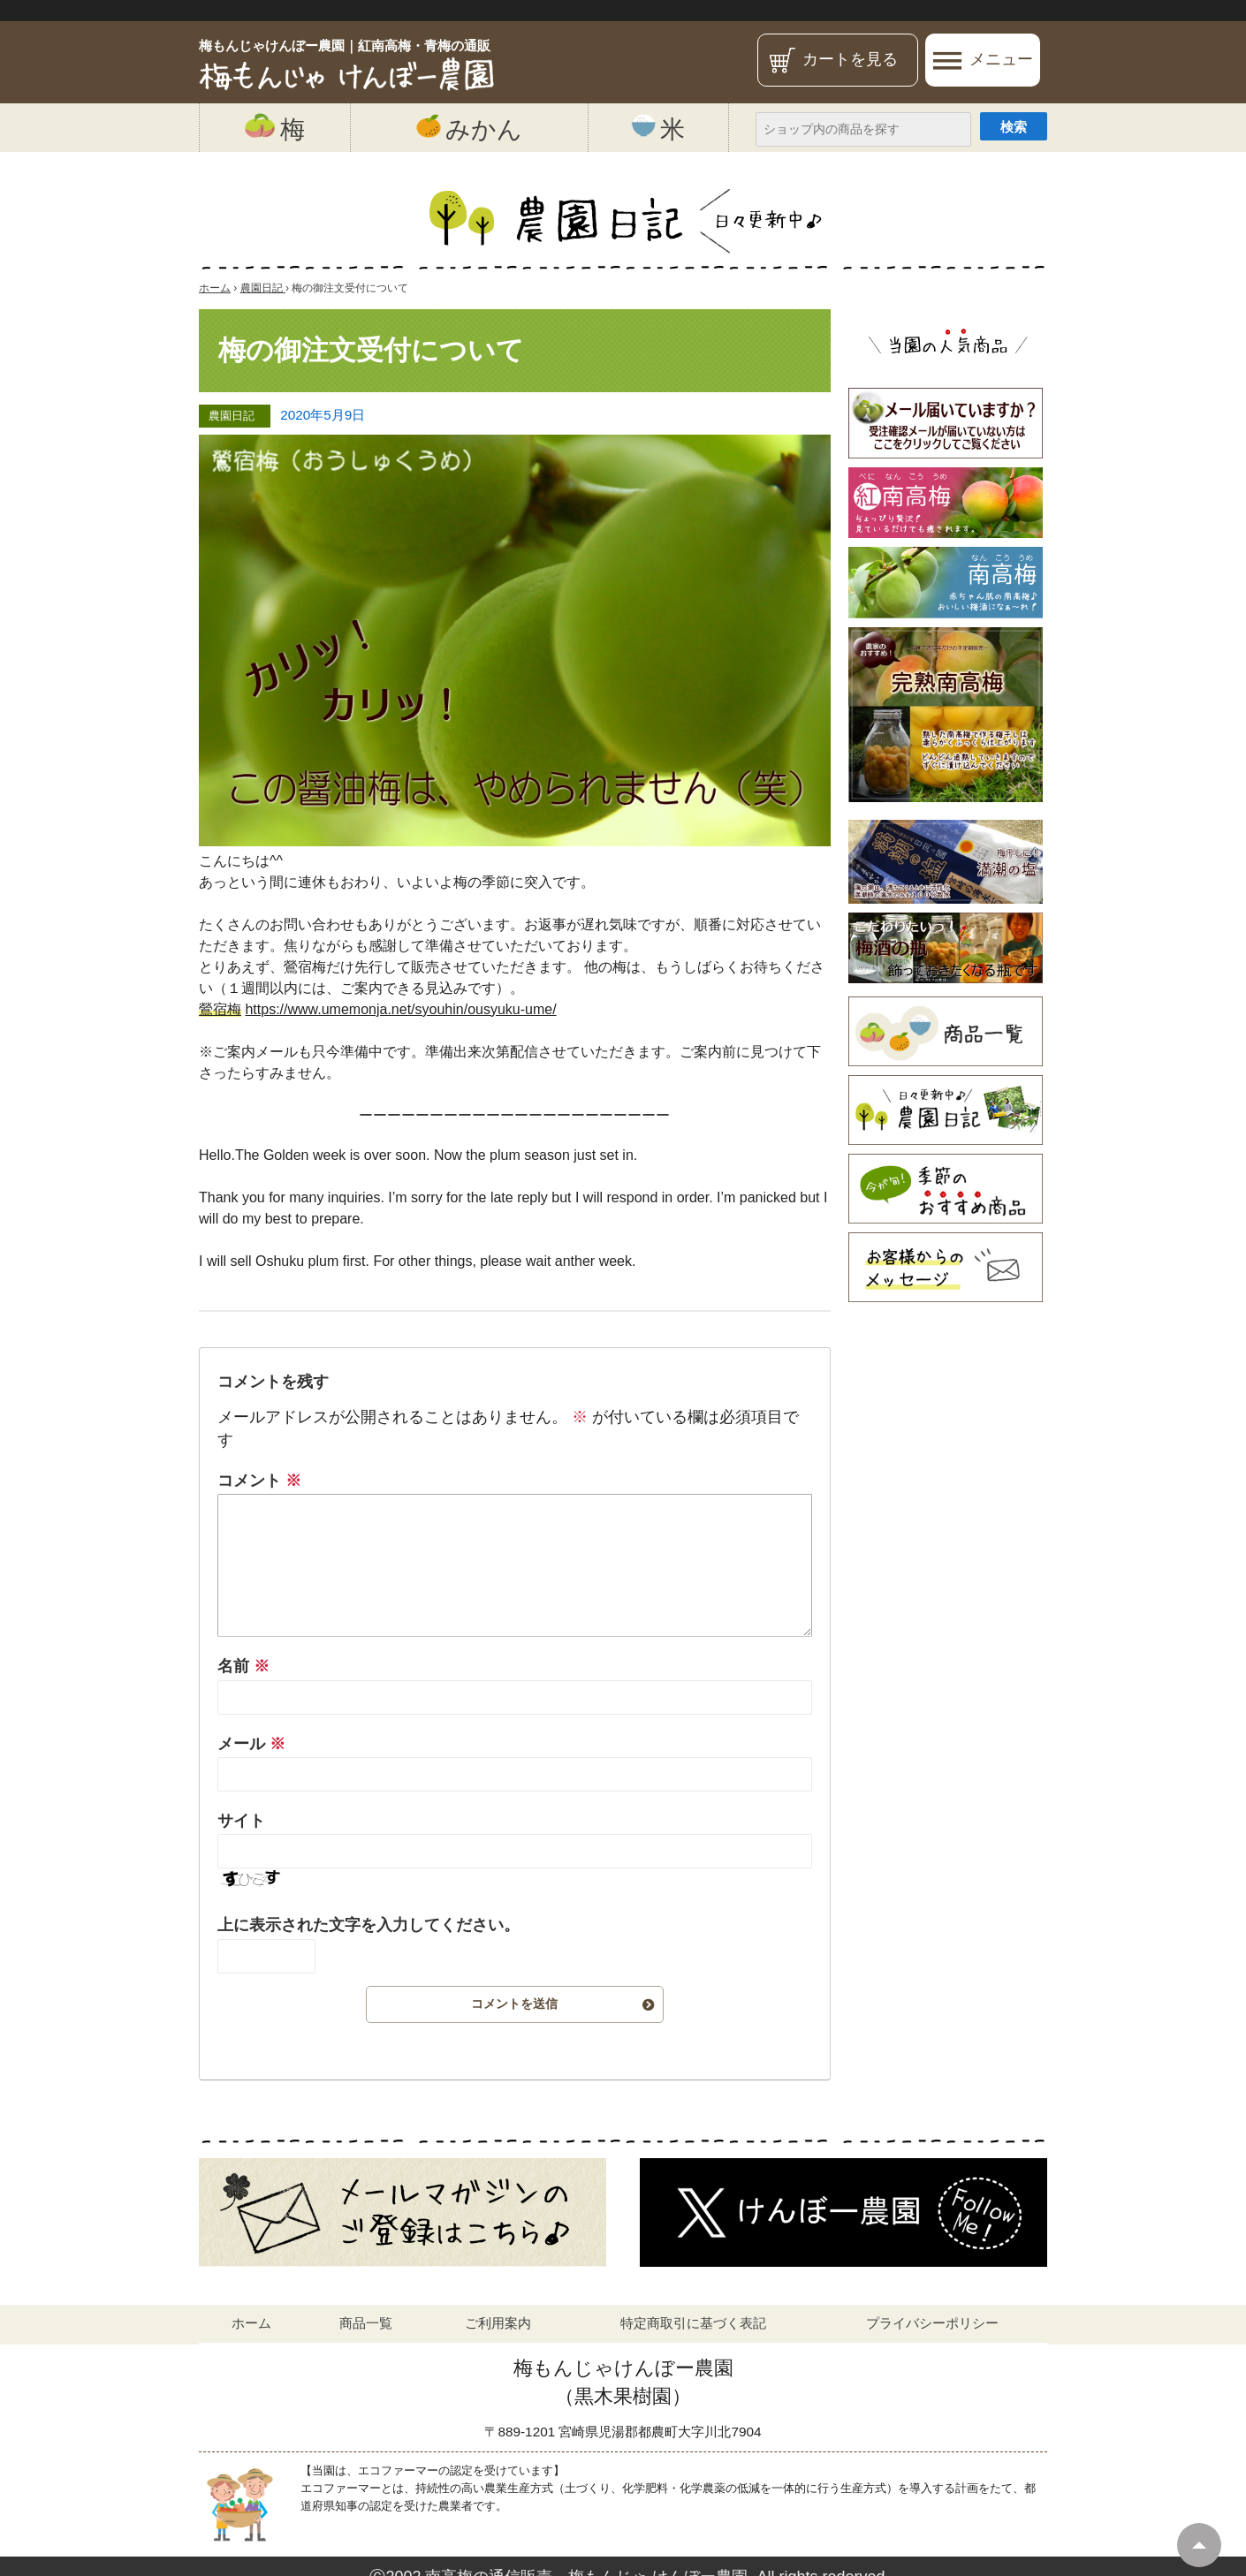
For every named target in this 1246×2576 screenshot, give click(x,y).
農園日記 (232, 415)
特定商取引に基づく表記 (693, 2322)
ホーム (251, 2322)
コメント (259, 1480)
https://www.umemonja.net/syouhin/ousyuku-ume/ (400, 1009)
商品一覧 (365, 2322)
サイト (241, 1821)
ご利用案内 (498, 2322)
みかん (469, 128)
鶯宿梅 (220, 1009)
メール (251, 1744)
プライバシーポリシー (932, 2322)
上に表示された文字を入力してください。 (368, 1925)
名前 (243, 1666)
